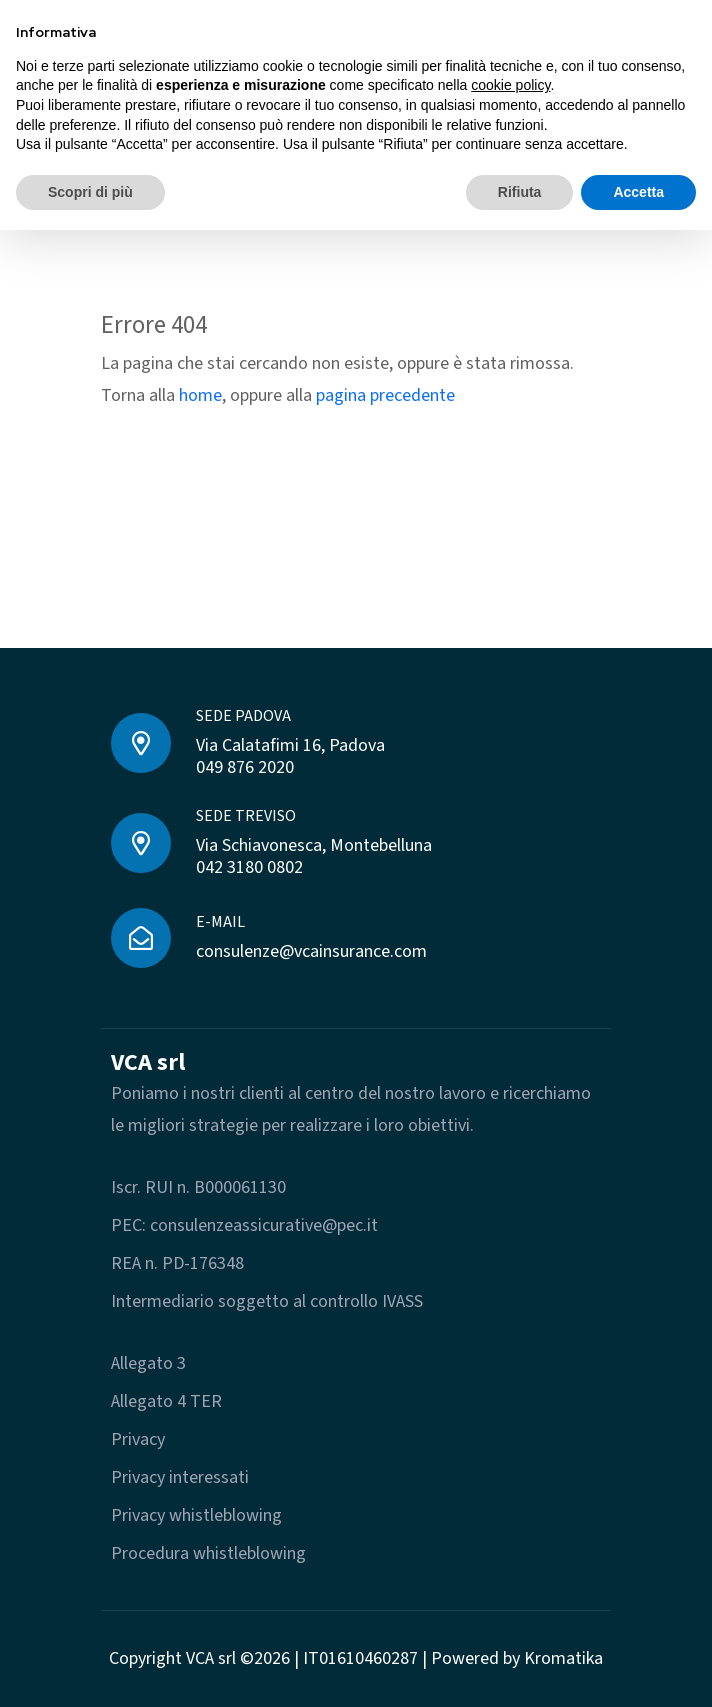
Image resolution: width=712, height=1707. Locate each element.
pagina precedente (385, 395)
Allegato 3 (148, 1363)
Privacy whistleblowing (196, 1515)
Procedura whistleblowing (208, 1553)
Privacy (138, 1439)
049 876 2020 (245, 767)
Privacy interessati (180, 1477)
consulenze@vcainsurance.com (311, 951)
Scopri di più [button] (90, 192)
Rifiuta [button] (520, 192)
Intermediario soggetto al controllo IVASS (267, 1301)
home (200, 395)
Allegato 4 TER (166, 1401)
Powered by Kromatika (517, 1658)
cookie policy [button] (510, 85)
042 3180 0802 (249, 867)
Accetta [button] (638, 192)
